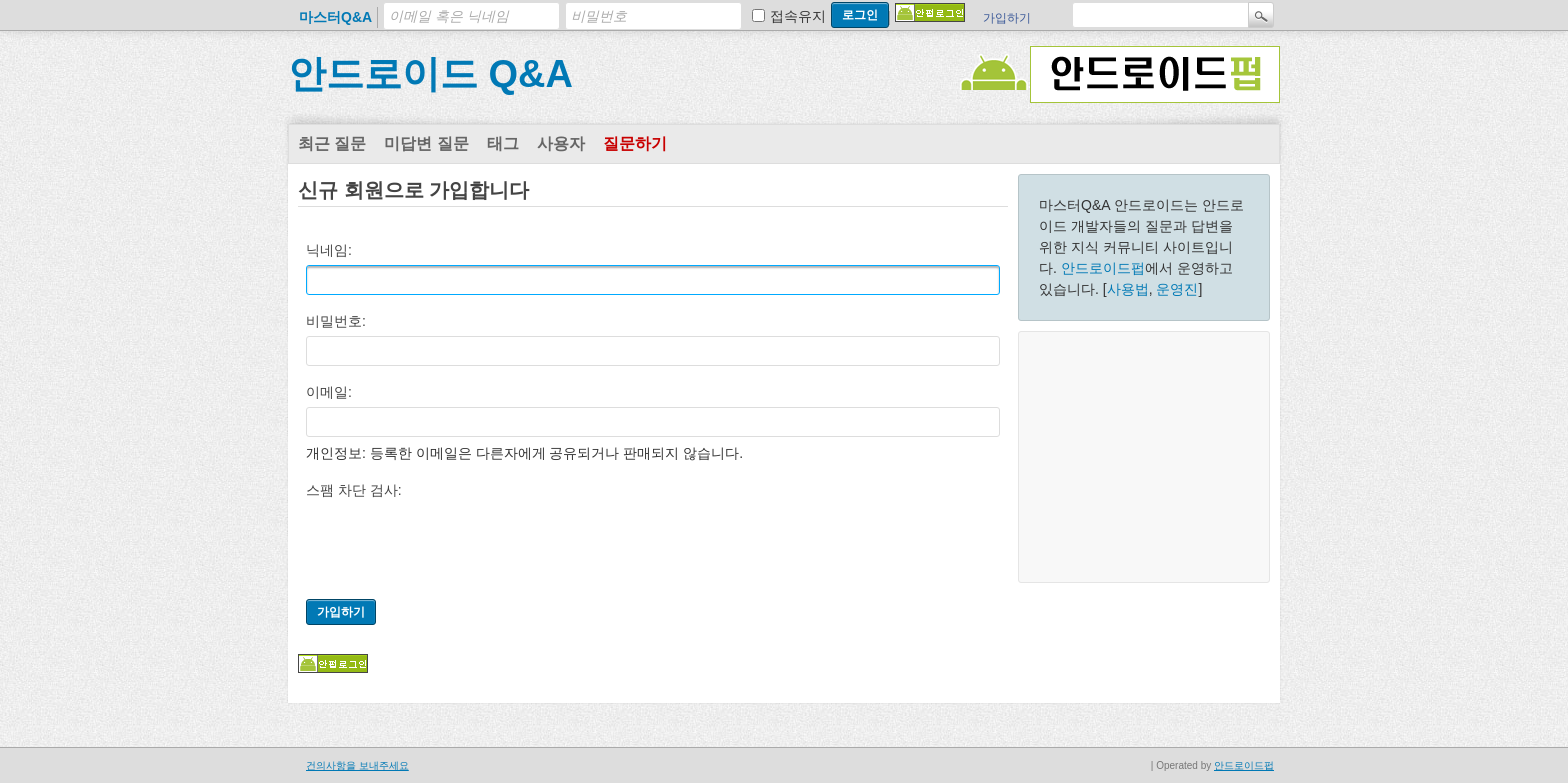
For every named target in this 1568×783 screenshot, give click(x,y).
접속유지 (798, 16)
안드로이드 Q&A (430, 74)
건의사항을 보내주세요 (357, 765)
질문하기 (635, 143)
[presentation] (458, 544)
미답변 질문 (426, 143)
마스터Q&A (335, 17)
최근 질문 (332, 143)
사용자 (561, 143)
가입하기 (1007, 18)
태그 (503, 143)
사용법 (1128, 289)
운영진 (1177, 289)
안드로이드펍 (1103, 268)
